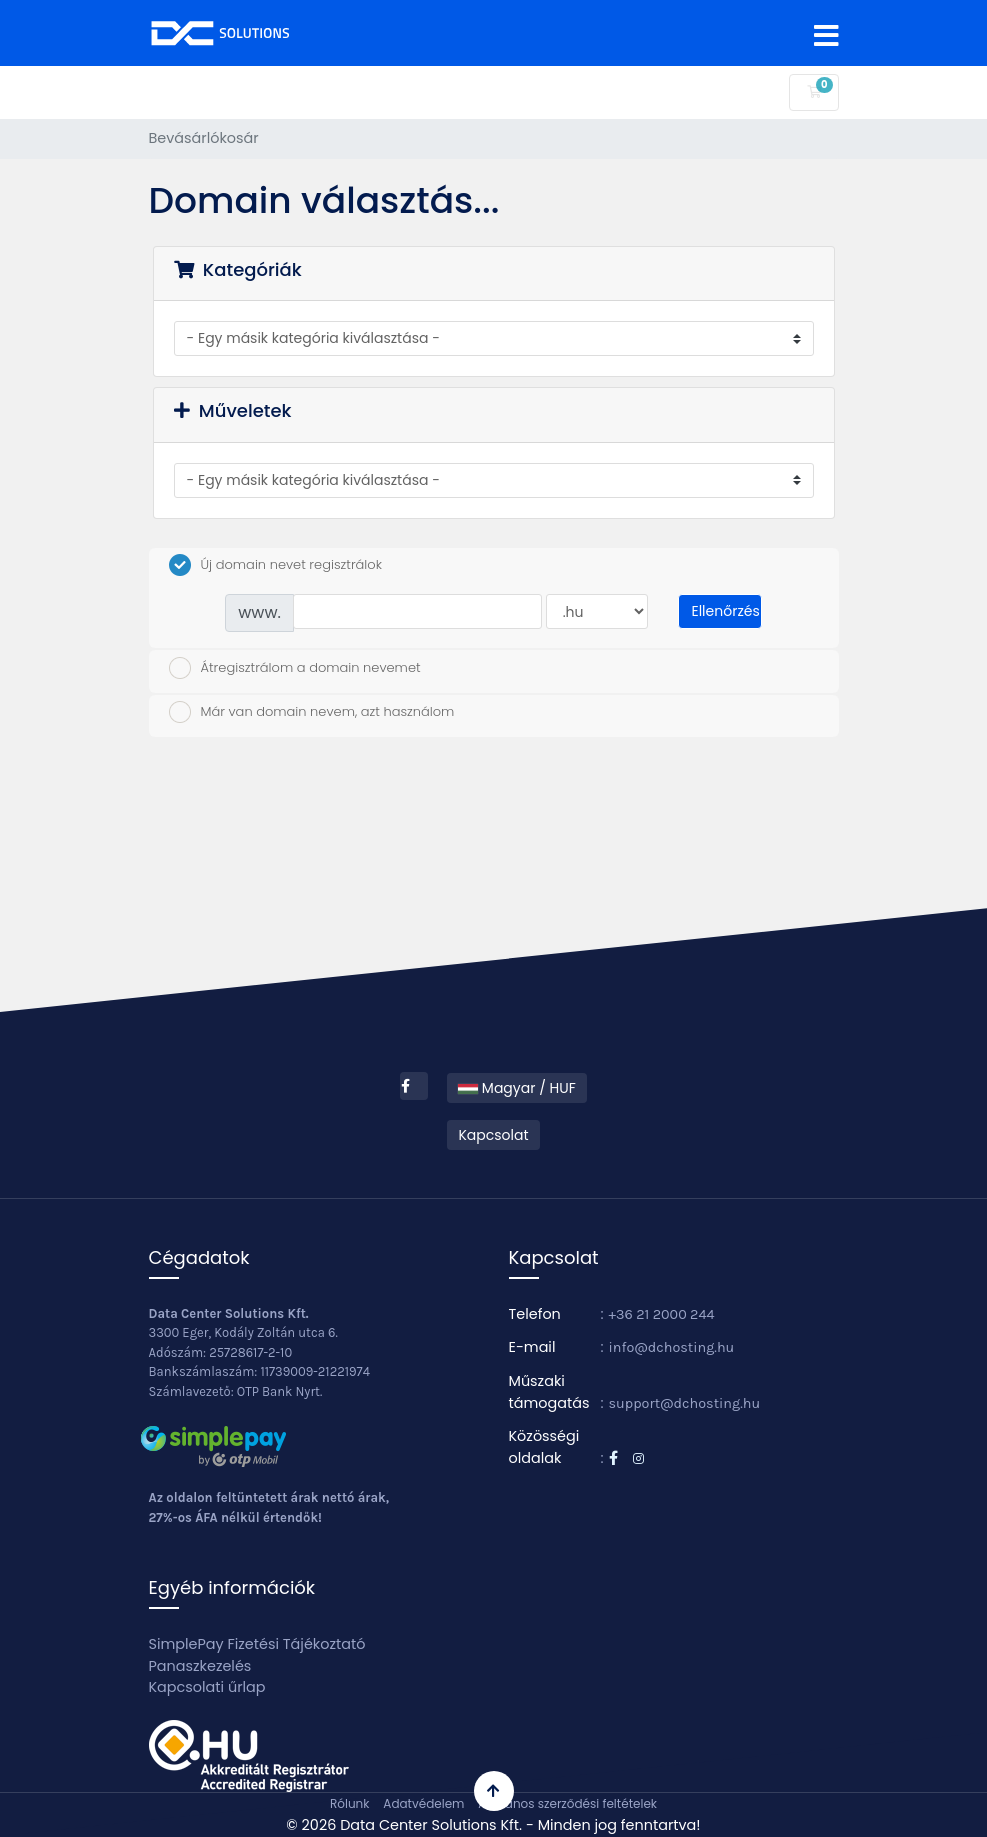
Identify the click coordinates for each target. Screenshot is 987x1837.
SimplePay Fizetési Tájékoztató (257, 1644)
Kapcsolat (493, 1135)
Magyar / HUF (517, 1088)
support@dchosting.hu (685, 1403)
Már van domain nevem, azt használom (312, 712)
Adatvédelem (423, 1803)
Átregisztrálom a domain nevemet (295, 668)
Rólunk (349, 1803)
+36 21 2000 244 (662, 1314)
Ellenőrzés (725, 611)
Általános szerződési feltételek (567, 1803)
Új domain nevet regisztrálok (275, 565)
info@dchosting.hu (672, 1347)
